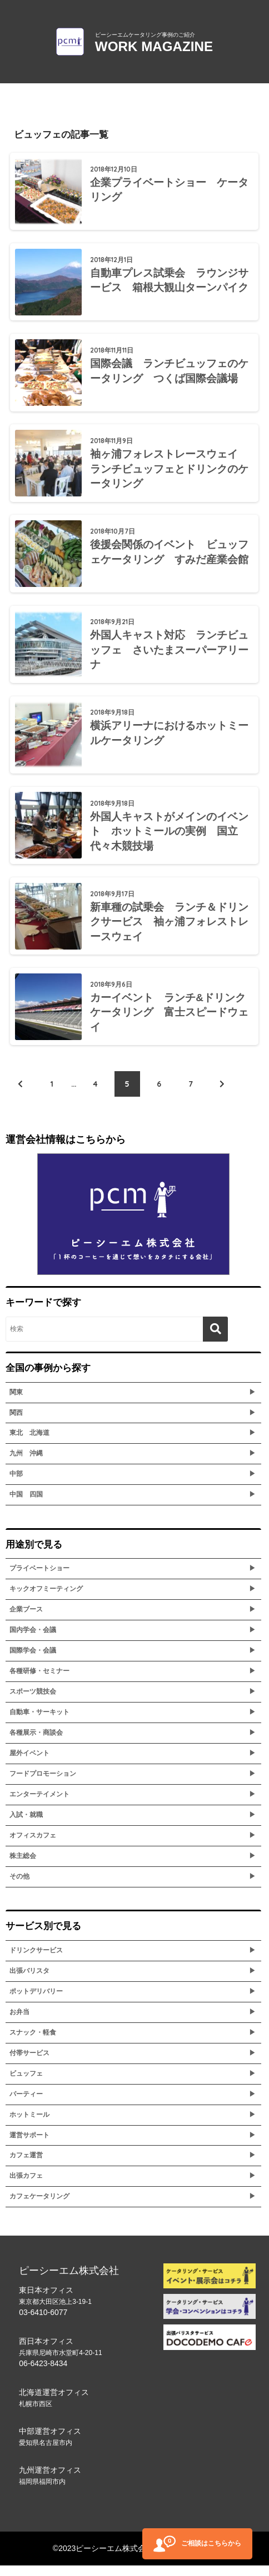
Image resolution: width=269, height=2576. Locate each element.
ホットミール (29, 2124)
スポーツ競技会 (32, 1702)
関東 (16, 1402)
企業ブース (26, 1620)
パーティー (26, 2104)
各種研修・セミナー (39, 1681)
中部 (16, 1484)
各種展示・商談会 (36, 1743)
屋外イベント (29, 1763)
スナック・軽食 (32, 2042)
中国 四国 (26, 1505)
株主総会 (22, 1866)
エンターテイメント (39, 1805)
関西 (16, 1423)
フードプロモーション (42, 1784)
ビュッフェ (26, 2083)
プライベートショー (39, 1579)
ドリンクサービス (36, 1961)
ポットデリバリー (36, 2002)
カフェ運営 (26, 2166)
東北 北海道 (29, 1443)
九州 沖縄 (26, 1464)
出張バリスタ (29, 1981)
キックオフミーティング (46, 1599)
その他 (19, 1887)
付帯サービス (29, 2063)
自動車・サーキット (39, 1722)
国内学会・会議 (32, 1640)
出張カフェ (26, 2186)
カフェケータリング (39, 2207)
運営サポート (29, 2145)
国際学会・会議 (32, 1661)
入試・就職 (26, 1825)
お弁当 (19, 2022)
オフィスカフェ (32, 1846)
